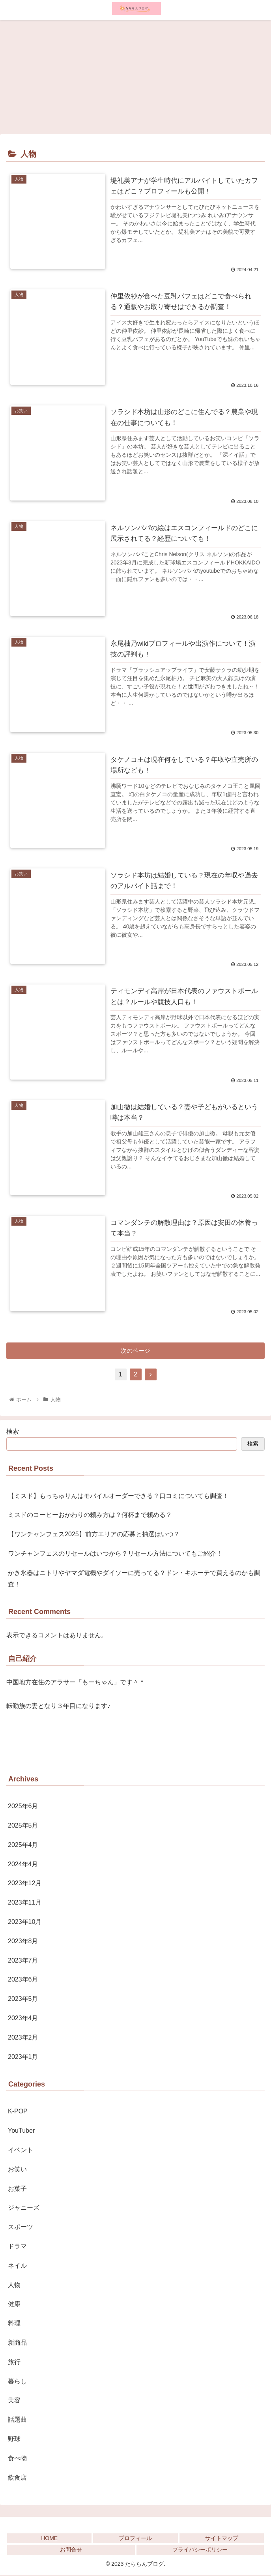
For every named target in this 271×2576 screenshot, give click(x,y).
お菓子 (17, 2189)
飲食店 (17, 2478)
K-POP (18, 2112)
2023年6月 (23, 1980)
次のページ (135, 1351)
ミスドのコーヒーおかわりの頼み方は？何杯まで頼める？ (90, 1516)
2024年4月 (23, 1865)
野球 (14, 2439)
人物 (14, 2285)
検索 (12, 1432)
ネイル (17, 2266)
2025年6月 (23, 1807)
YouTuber (21, 2131)
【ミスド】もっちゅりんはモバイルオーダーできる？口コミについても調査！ (118, 1496)
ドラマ (17, 2247)
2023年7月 (23, 1961)
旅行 (14, 2362)
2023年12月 (24, 1884)
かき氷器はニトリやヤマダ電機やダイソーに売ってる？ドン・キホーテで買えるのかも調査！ (134, 1579)
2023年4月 (23, 2018)
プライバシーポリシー (200, 2551)
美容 (14, 2401)
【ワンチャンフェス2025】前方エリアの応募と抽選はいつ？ (94, 1535)
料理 (14, 2324)
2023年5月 (23, 1999)
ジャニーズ (23, 2208)
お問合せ (71, 2551)
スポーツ (20, 2227)
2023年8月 (23, 1942)
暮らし (17, 2382)
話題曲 (17, 2420)
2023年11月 (24, 1903)
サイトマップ (221, 2539)
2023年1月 (23, 2057)
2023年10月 (24, 1922)
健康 (14, 2305)
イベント (20, 2150)
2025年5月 (23, 1826)
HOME (49, 2539)
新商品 (17, 2343)
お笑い (17, 2170)
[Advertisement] (135, 75)
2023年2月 (23, 2038)
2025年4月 (23, 1845)
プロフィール (135, 2539)
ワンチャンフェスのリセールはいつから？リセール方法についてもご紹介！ (115, 1554)
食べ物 (17, 2459)
